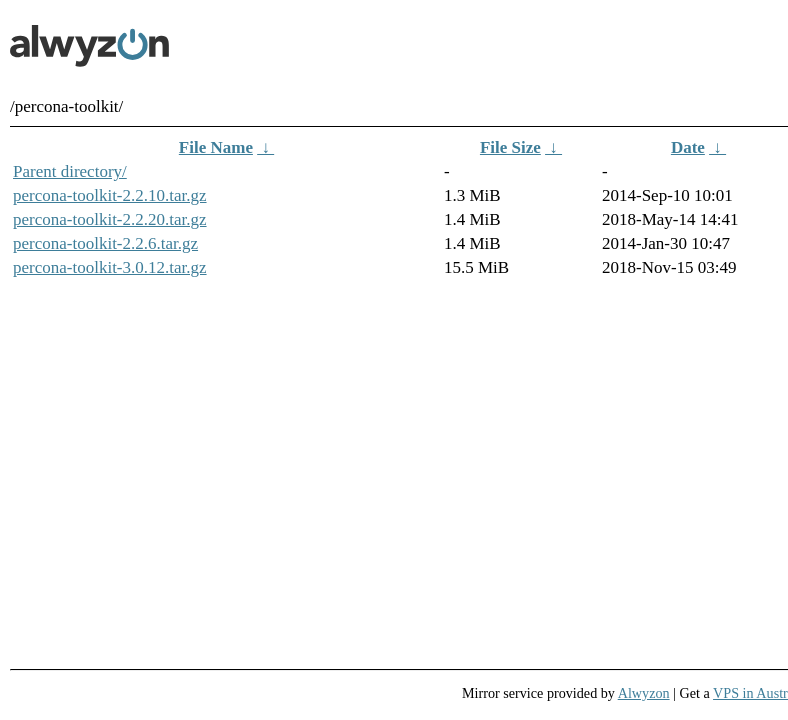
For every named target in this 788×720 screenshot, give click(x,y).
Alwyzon (644, 693)
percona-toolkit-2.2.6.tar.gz (105, 243)
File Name (216, 147)
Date (688, 147)
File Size (510, 147)
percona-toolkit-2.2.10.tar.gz (110, 195)
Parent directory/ (70, 171)
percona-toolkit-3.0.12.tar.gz (110, 267)
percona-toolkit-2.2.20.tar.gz (110, 219)
